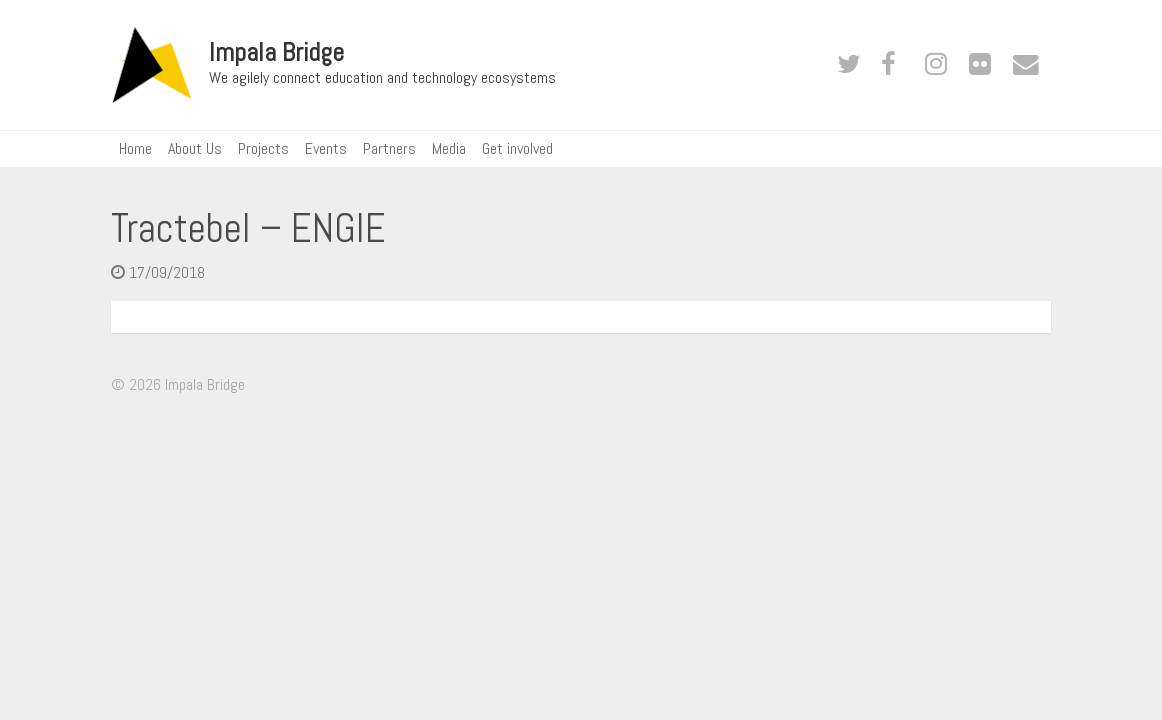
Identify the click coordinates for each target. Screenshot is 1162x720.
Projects (263, 148)
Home (135, 148)
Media (449, 148)
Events (326, 148)
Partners (389, 148)
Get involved (517, 148)
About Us (195, 148)
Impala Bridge (276, 53)
